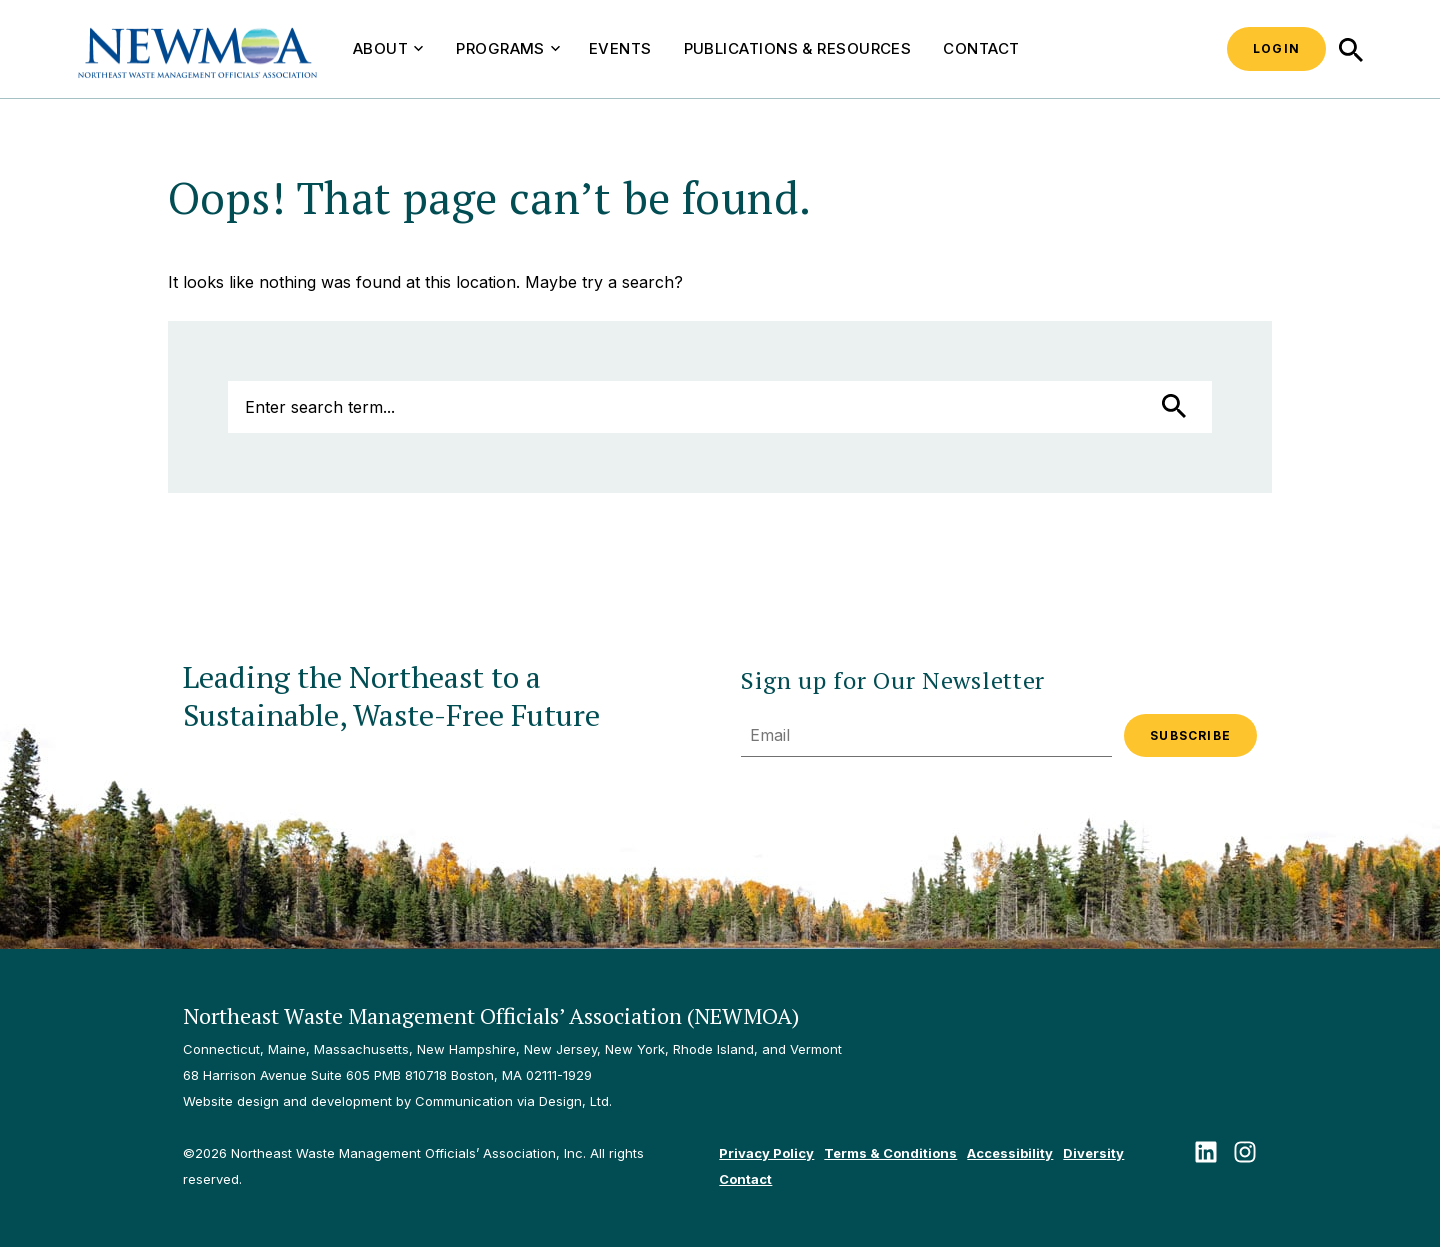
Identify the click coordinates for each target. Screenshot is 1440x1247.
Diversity (1093, 1153)
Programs (508, 48)
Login (1276, 48)
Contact (981, 48)
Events (620, 48)
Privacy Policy (766, 1153)
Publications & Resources (798, 48)
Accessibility (1010, 1153)
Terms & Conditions (890, 1153)
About (388, 48)
